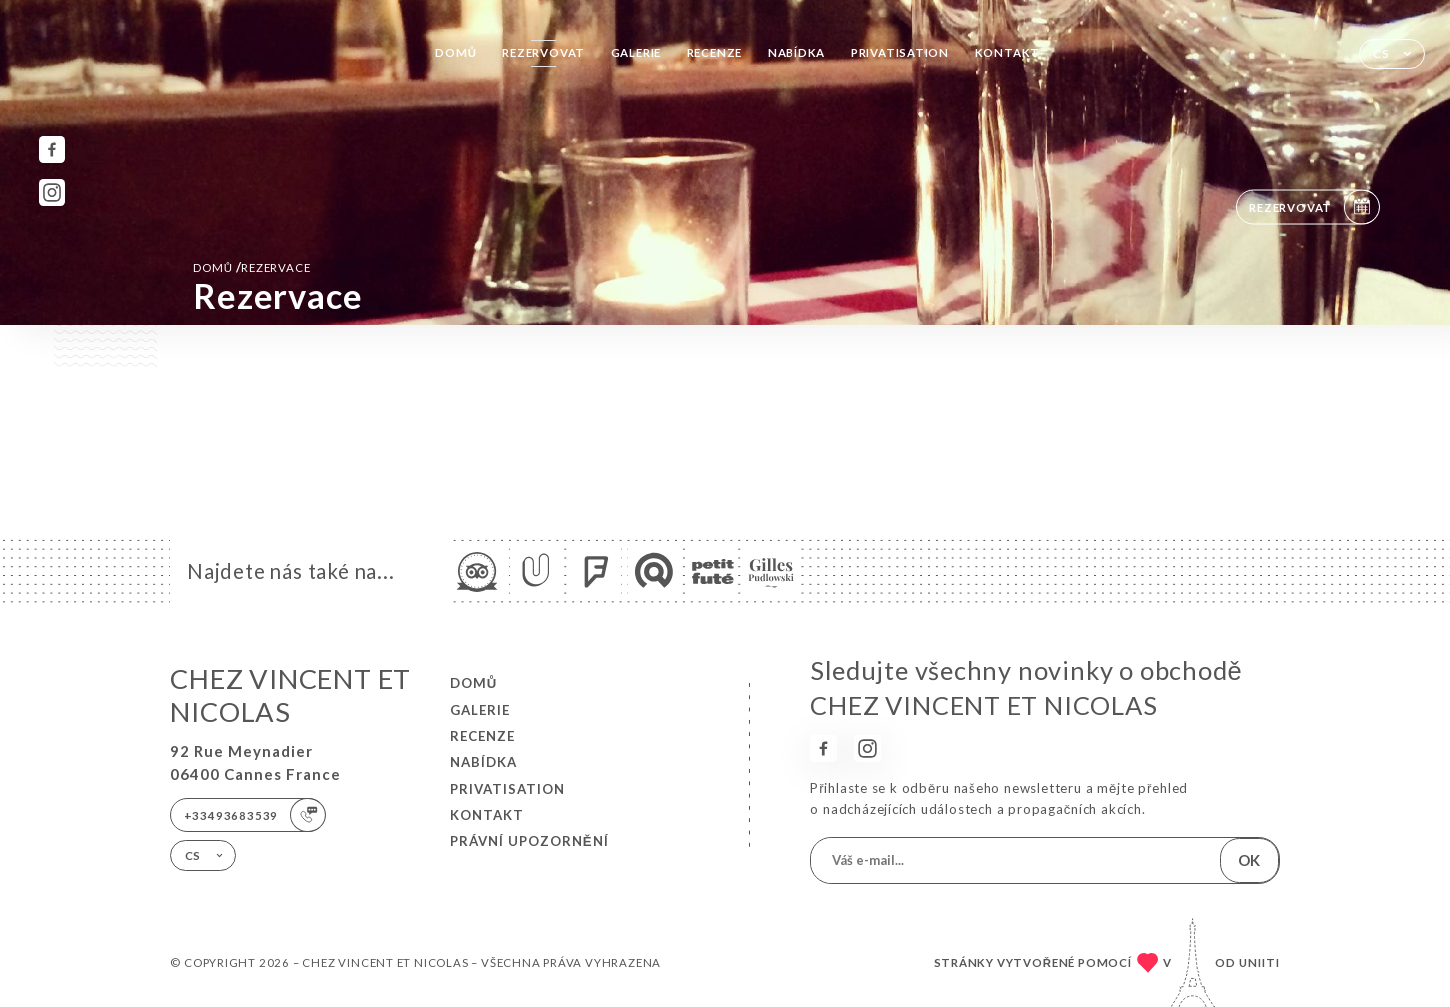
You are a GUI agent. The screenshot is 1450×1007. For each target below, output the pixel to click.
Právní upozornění (529, 841)
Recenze (715, 52)
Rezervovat (543, 52)
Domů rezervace (251, 267)
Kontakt (1008, 52)
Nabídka (797, 52)
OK (1249, 860)
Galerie (636, 52)
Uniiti (1259, 962)
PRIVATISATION (900, 52)
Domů (455, 52)
